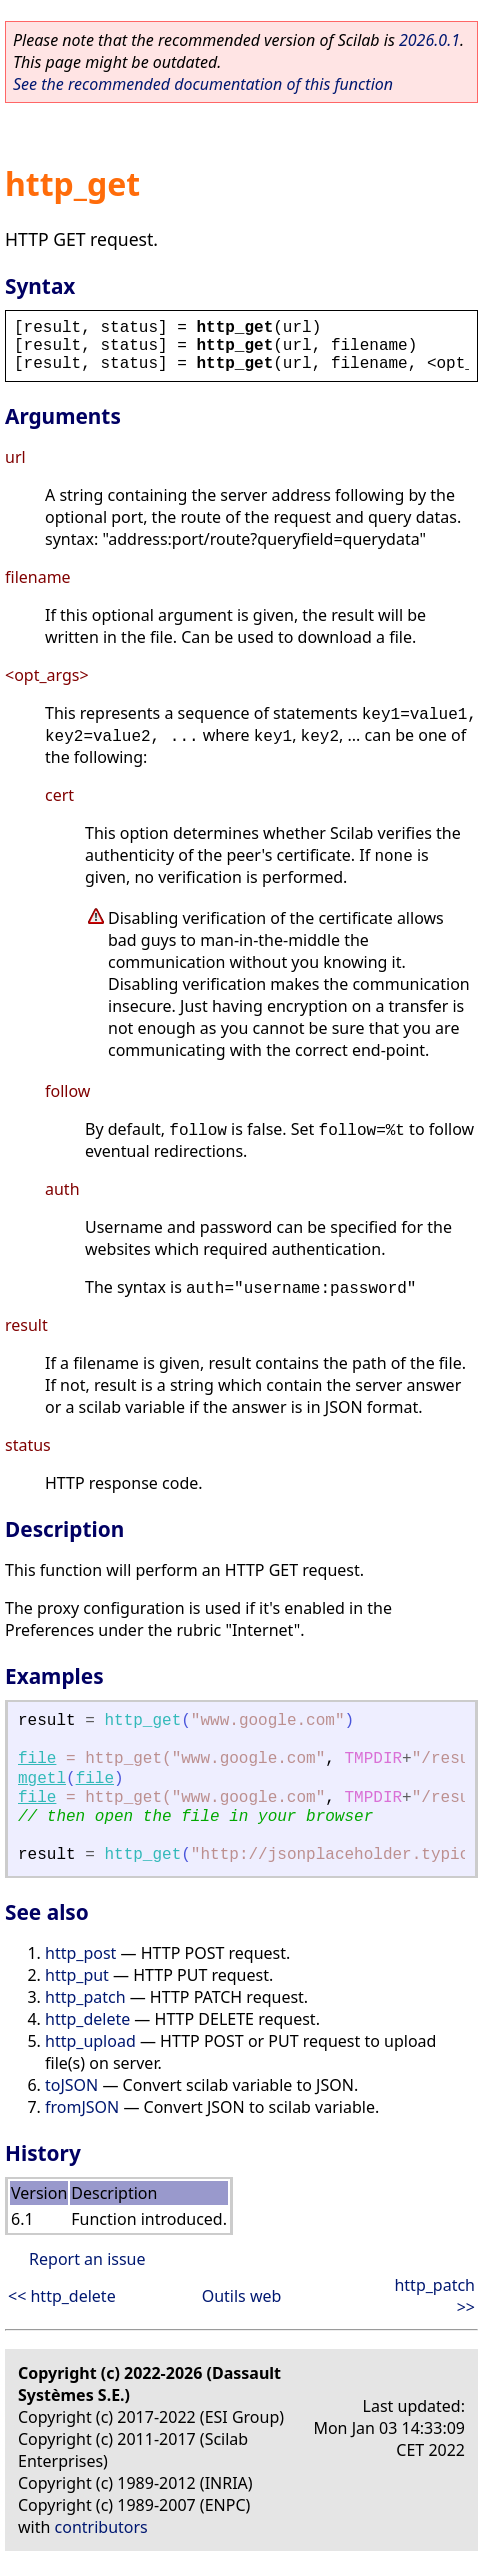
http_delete (87, 2019)
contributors (101, 2527)
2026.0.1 (429, 40)
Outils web (242, 2296)
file (37, 1759)
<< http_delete (62, 2296)
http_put (77, 1975)
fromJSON (82, 2107)
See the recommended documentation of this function (203, 84)
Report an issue (87, 2259)
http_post (80, 1953)
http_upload (90, 2041)
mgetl (42, 1779)
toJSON (71, 2085)
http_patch (85, 1997)
